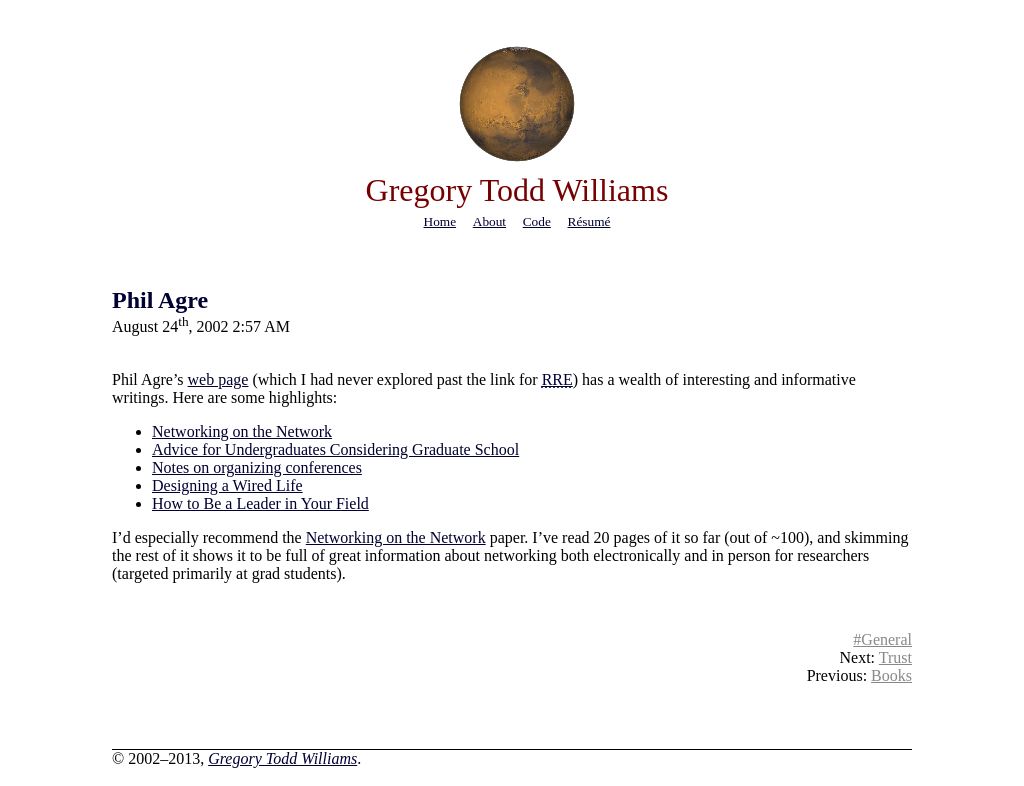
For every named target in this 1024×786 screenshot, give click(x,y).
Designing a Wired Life (227, 485)
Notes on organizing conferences (257, 467)
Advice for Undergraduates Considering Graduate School (335, 449)
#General (882, 639)
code (537, 221)
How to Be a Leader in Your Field (260, 503)
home (440, 221)
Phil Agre (160, 300)
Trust (895, 657)
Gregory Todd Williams (282, 758)
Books (891, 675)
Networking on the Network (242, 431)
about (489, 221)
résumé (589, 221)
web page (218, 379)
